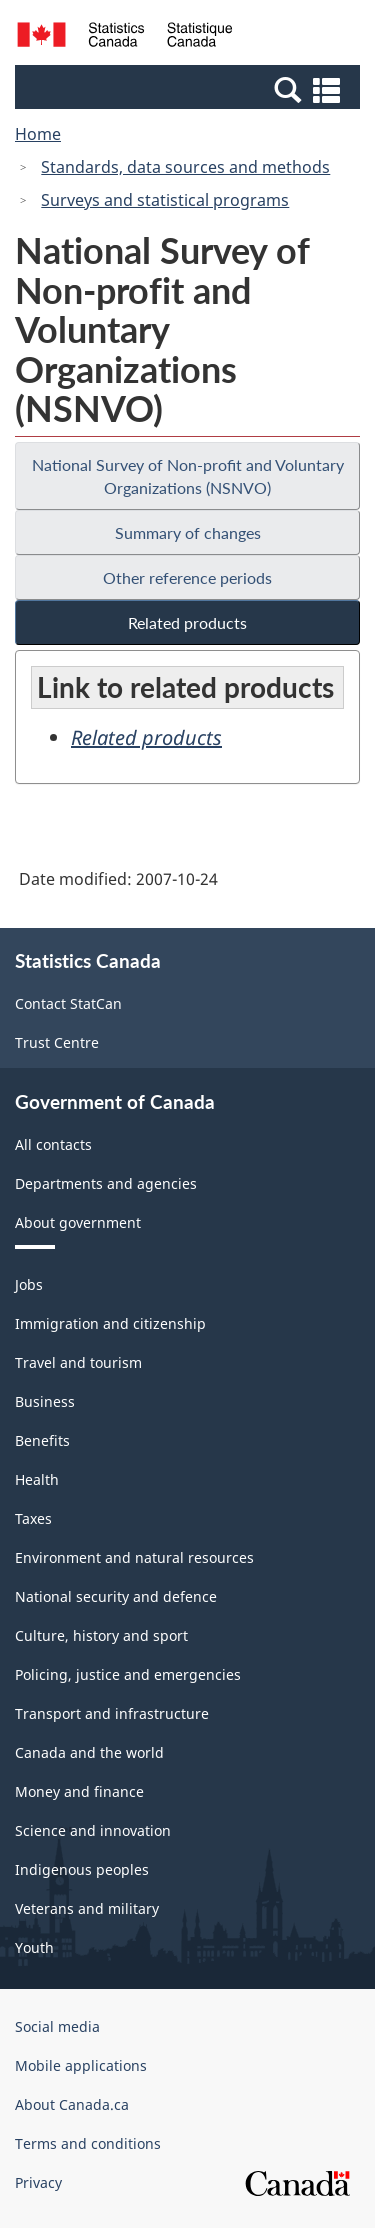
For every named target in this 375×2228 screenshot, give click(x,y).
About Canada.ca (72, 2104)
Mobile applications (81, 2065)
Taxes (33, 1518)
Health (37, 1479)
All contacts (53, 1144)
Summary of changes (188, 532)
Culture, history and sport (101, 1635)
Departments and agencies (106, 1183)
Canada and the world (89, 1752)
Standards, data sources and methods (185, 167)
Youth (34, 1947)
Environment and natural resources (134, 1557)
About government (78, 1222)
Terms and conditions (88, 2143)
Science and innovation (93, 1830)
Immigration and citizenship (110, 1323)
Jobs (29, 1284)
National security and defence (116, 1596)
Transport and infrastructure (112, 1713)
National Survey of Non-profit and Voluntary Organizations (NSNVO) (188, 476)
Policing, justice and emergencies (128, 1674)
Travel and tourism (78, 1362)
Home (38, 134)
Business (45, 1401)
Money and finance (79, 1791)
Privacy (38, 2182)
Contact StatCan (68, 1003)
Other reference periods (187, 577)
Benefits (42, 1440)
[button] (190, 89)
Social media (57, 2026)
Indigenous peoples (82, 1869)
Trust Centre (57, 1042)
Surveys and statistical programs (165, 200)
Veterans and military (87, 1908)
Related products (187, 622)
